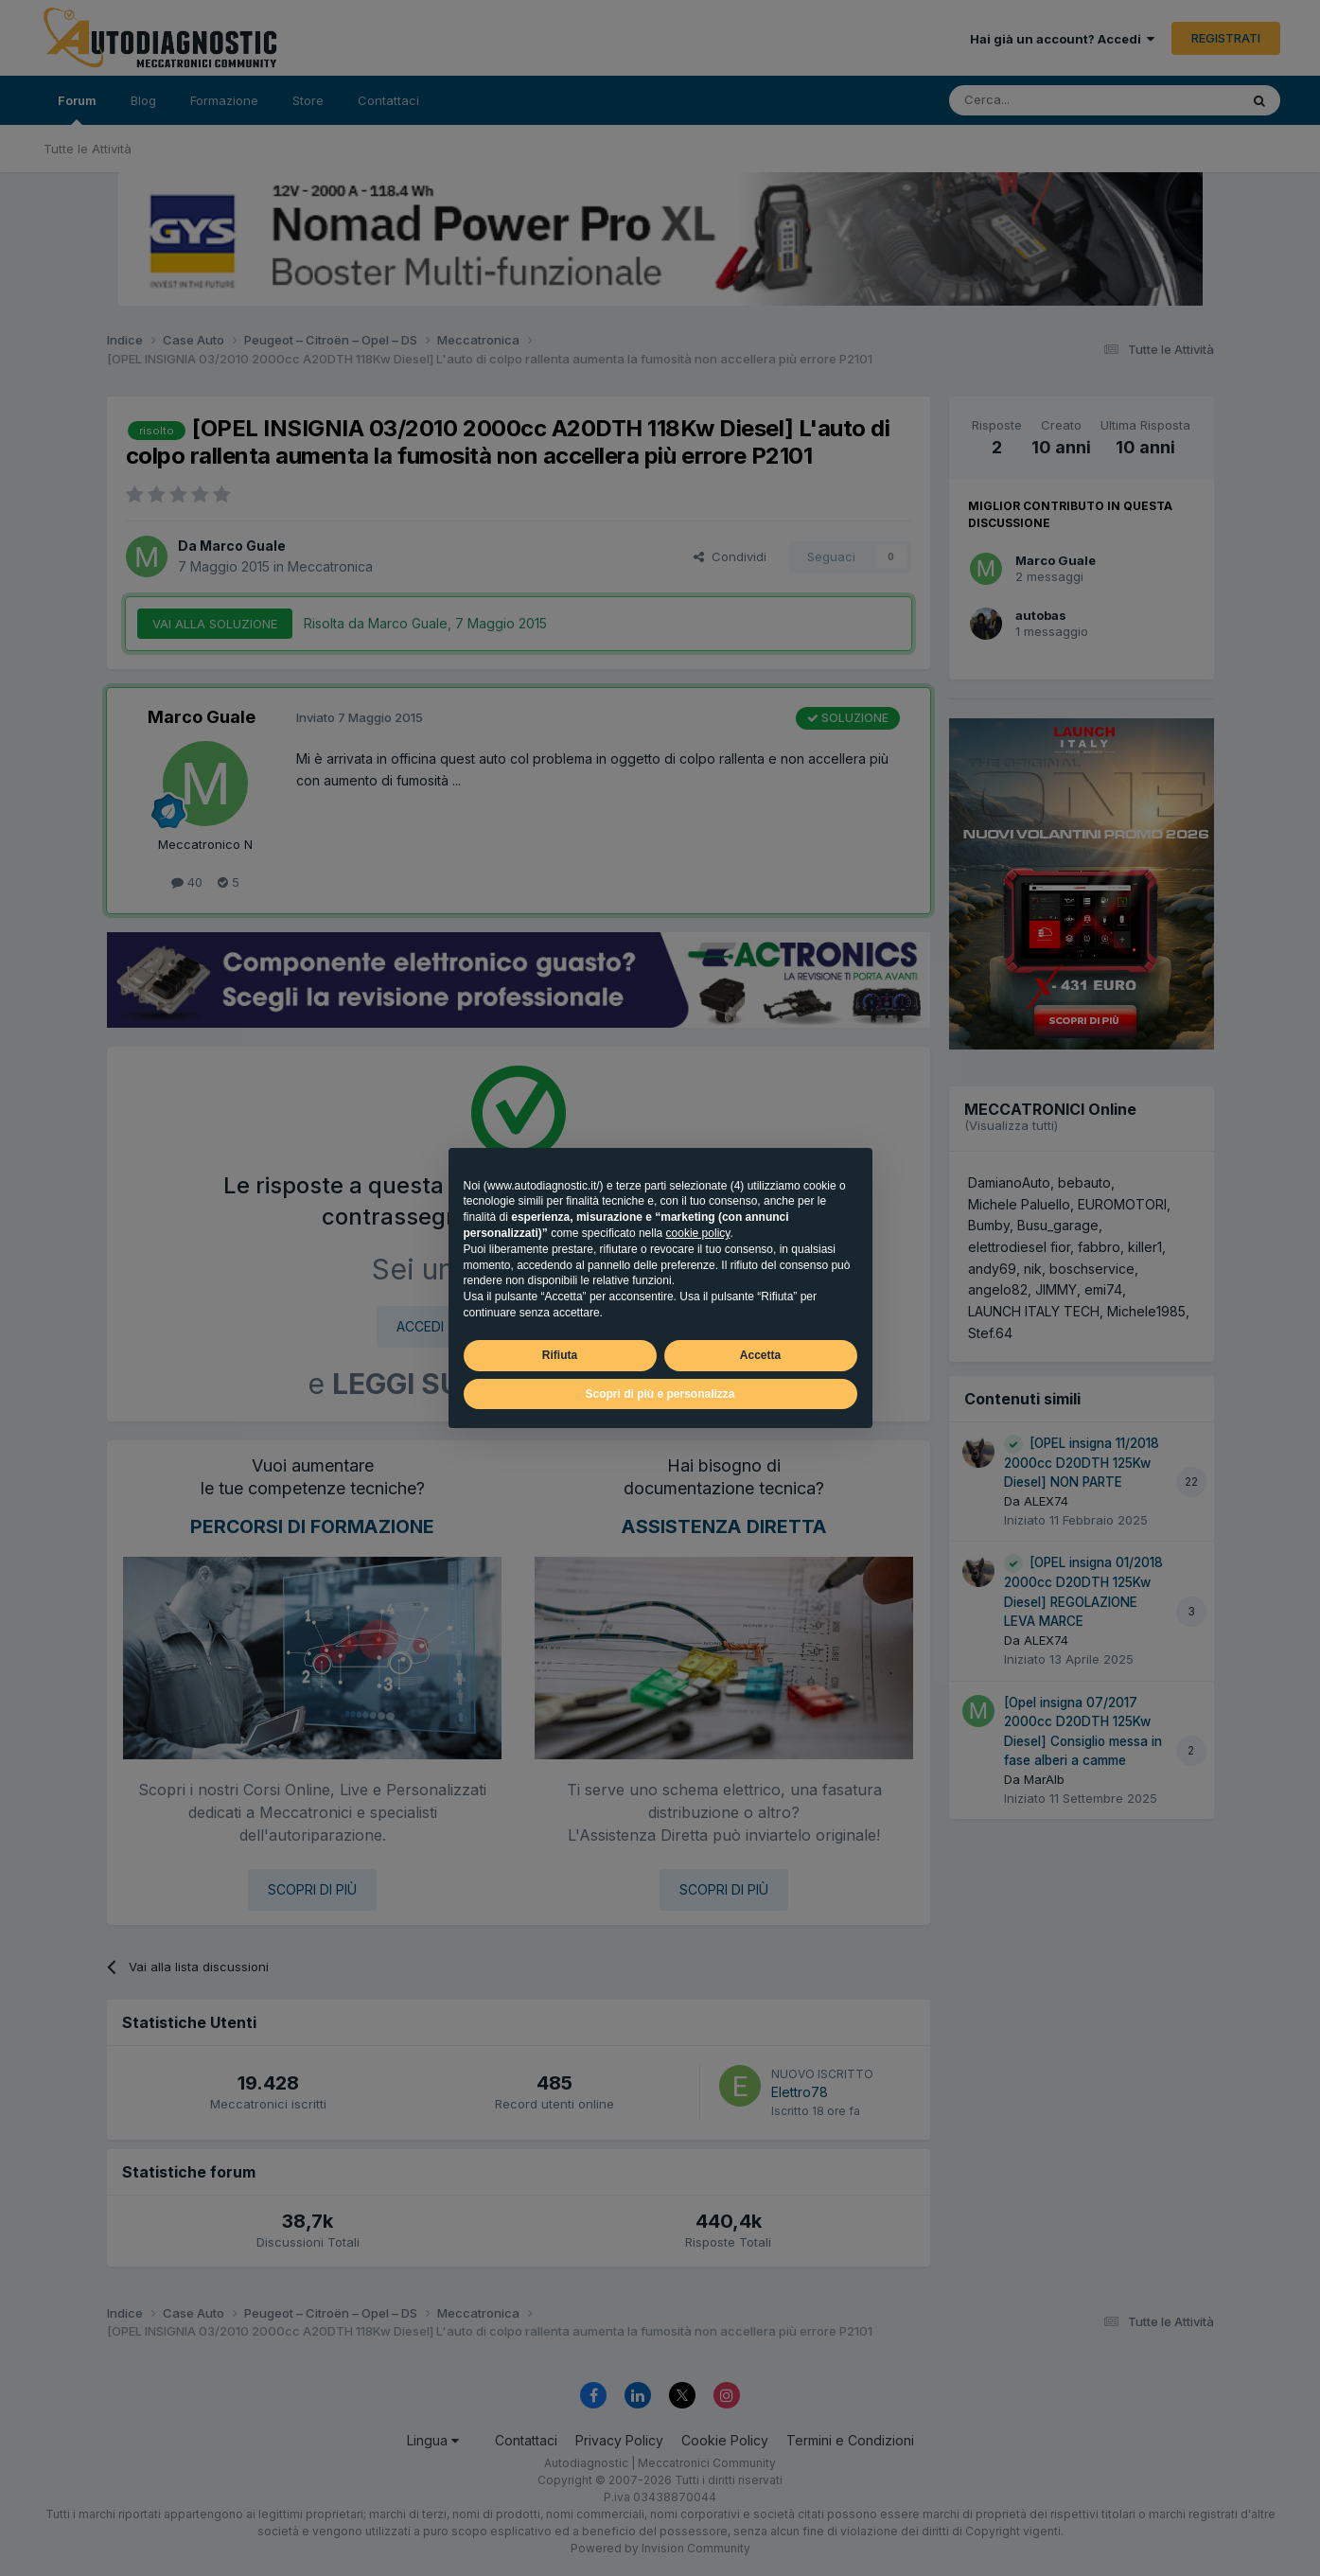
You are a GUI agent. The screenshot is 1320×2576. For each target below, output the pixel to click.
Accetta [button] (760, 1355)
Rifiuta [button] (559, 1355)
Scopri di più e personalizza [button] (659, 1394)
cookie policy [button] (698, 1233)
